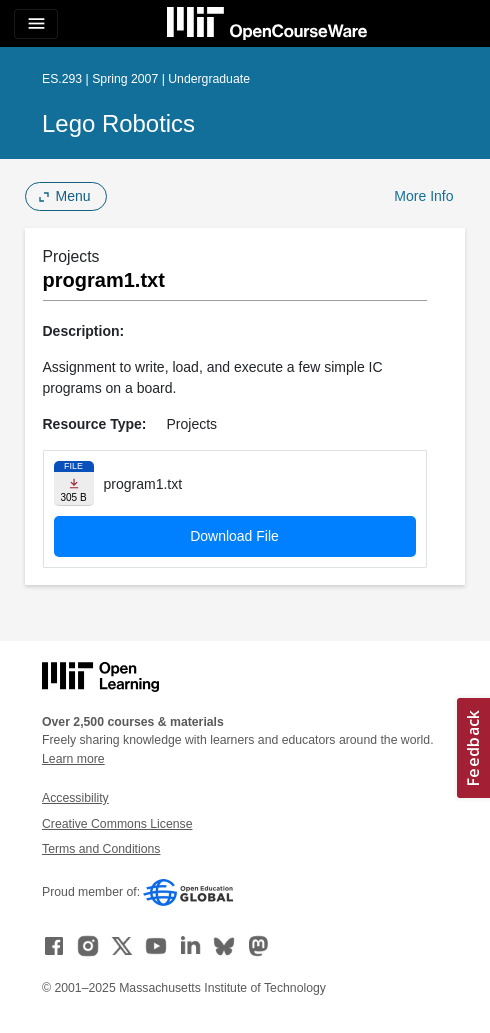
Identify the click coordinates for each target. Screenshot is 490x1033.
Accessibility (75, 798)
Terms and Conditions (101, 849)
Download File (234, 536)
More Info (423, 196)
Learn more (73, 759)
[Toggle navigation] (36, 24)
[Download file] (74, 483)
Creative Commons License (117, 824)
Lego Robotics (118, 123)
